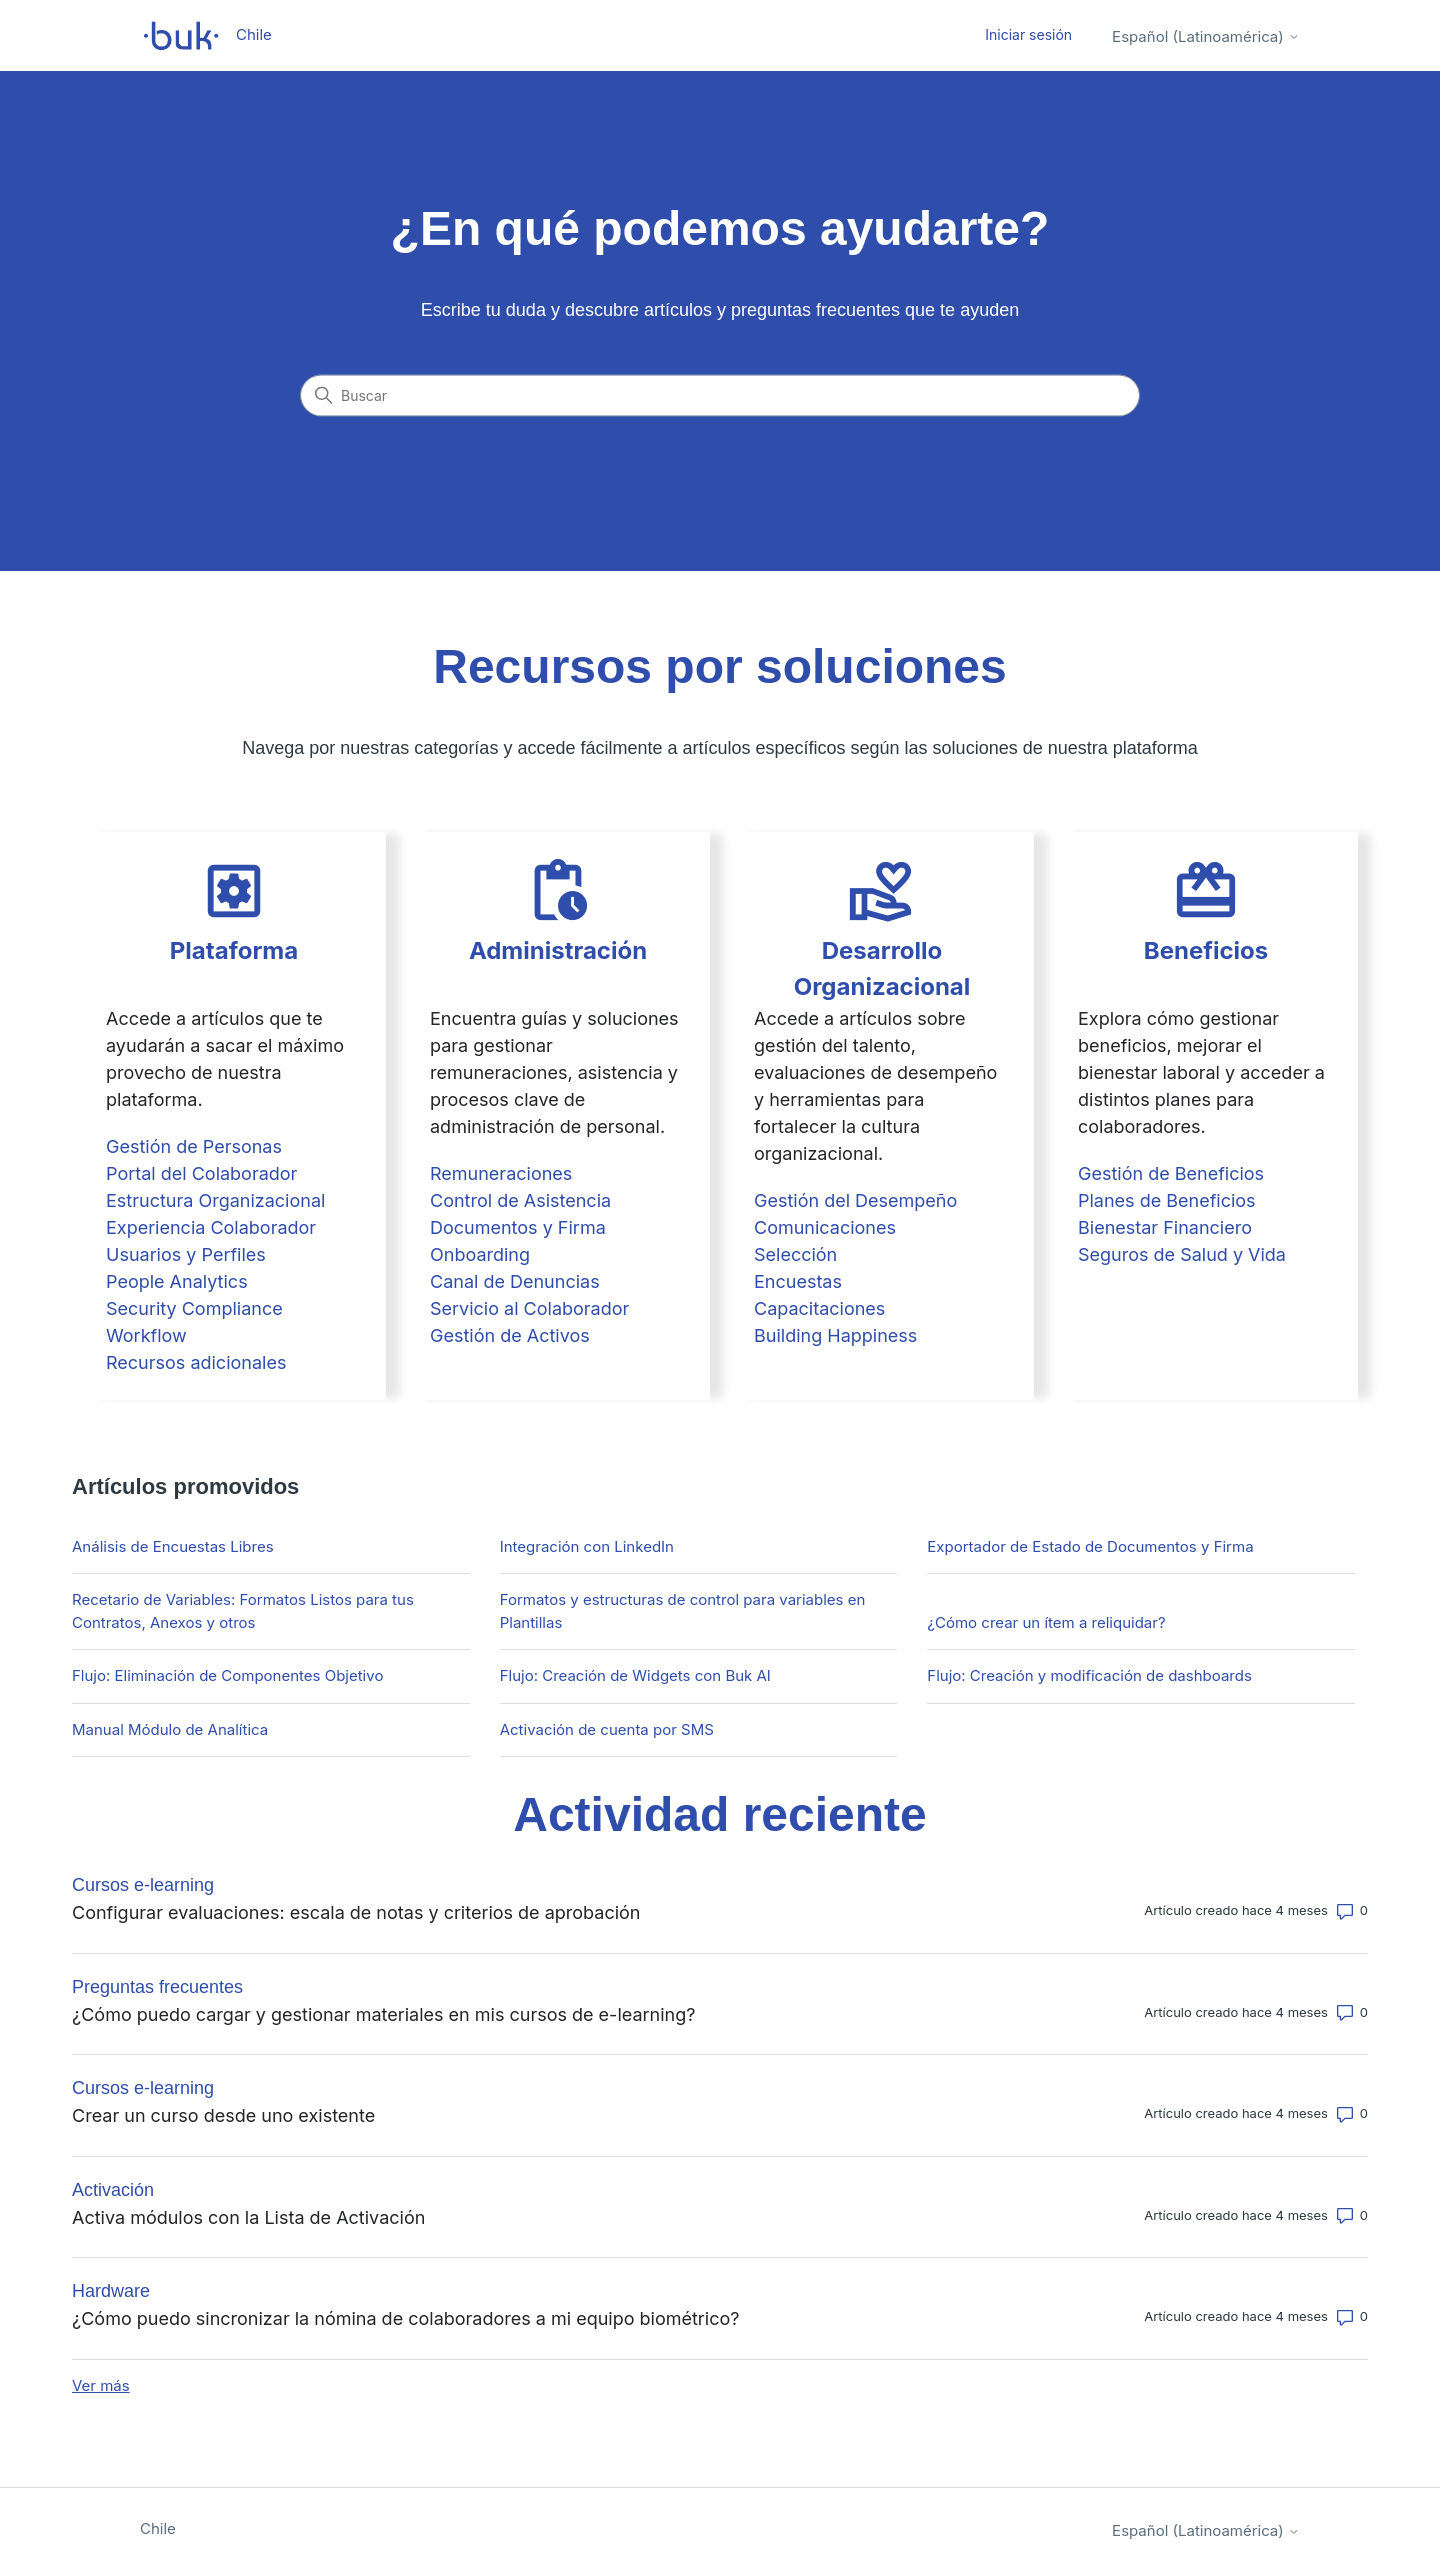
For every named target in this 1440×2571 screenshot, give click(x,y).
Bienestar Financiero (1165, 1227)
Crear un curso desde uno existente (223, 2115)
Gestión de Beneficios (1171, 1173)
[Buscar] (720, 396)
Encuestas (798, 1281)
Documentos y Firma (518, 1227)
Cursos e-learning (143, 1885)
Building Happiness (835, 1335)
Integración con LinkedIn (587, 1546)
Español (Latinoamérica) (1206, 36)
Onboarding (480, 1254)
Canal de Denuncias (515, 1281)
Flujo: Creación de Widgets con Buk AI (635, 1675)
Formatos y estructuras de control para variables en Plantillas (683, 1611)
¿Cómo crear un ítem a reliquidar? (1046, 1622)
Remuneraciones (501, 1173)
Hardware (111, 2291)
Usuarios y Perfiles (186, 1254)
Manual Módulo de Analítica (170, 1729)
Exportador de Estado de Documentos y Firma (1090, 1546)
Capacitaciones (819, 1308)
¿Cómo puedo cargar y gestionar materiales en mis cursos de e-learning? (383, 2014)
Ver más (101, 2385)
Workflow (146, 1335)
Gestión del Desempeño (855, 1200)
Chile (158, 2528)
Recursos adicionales (196, 1362)
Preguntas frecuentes (157, 1987)
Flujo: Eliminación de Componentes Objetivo (227, 1675)
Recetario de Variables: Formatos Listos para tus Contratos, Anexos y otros (243, 1611)
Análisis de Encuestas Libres (173, 1546)
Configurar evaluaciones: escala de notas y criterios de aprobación (356, 1912)
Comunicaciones (825, 1227)
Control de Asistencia (520, 1200)
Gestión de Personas (194, 1146)
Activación (113, 2190)
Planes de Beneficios (1167, 1200)
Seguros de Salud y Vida (1182, 1254)
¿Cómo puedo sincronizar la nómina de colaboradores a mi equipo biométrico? (405, 2318)
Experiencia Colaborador (211, 1227)
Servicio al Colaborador (529, 1308)
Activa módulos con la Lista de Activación (248, 2217)
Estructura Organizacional (215, 1200)
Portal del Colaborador (201, 1173)
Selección (795, 1254)
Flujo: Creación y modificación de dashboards (1089, 1675)
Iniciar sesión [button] (1028, 34)
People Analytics (177, 1281)
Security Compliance (194, 1308)
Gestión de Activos (510, 1335)
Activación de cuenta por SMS (607, 1729)
